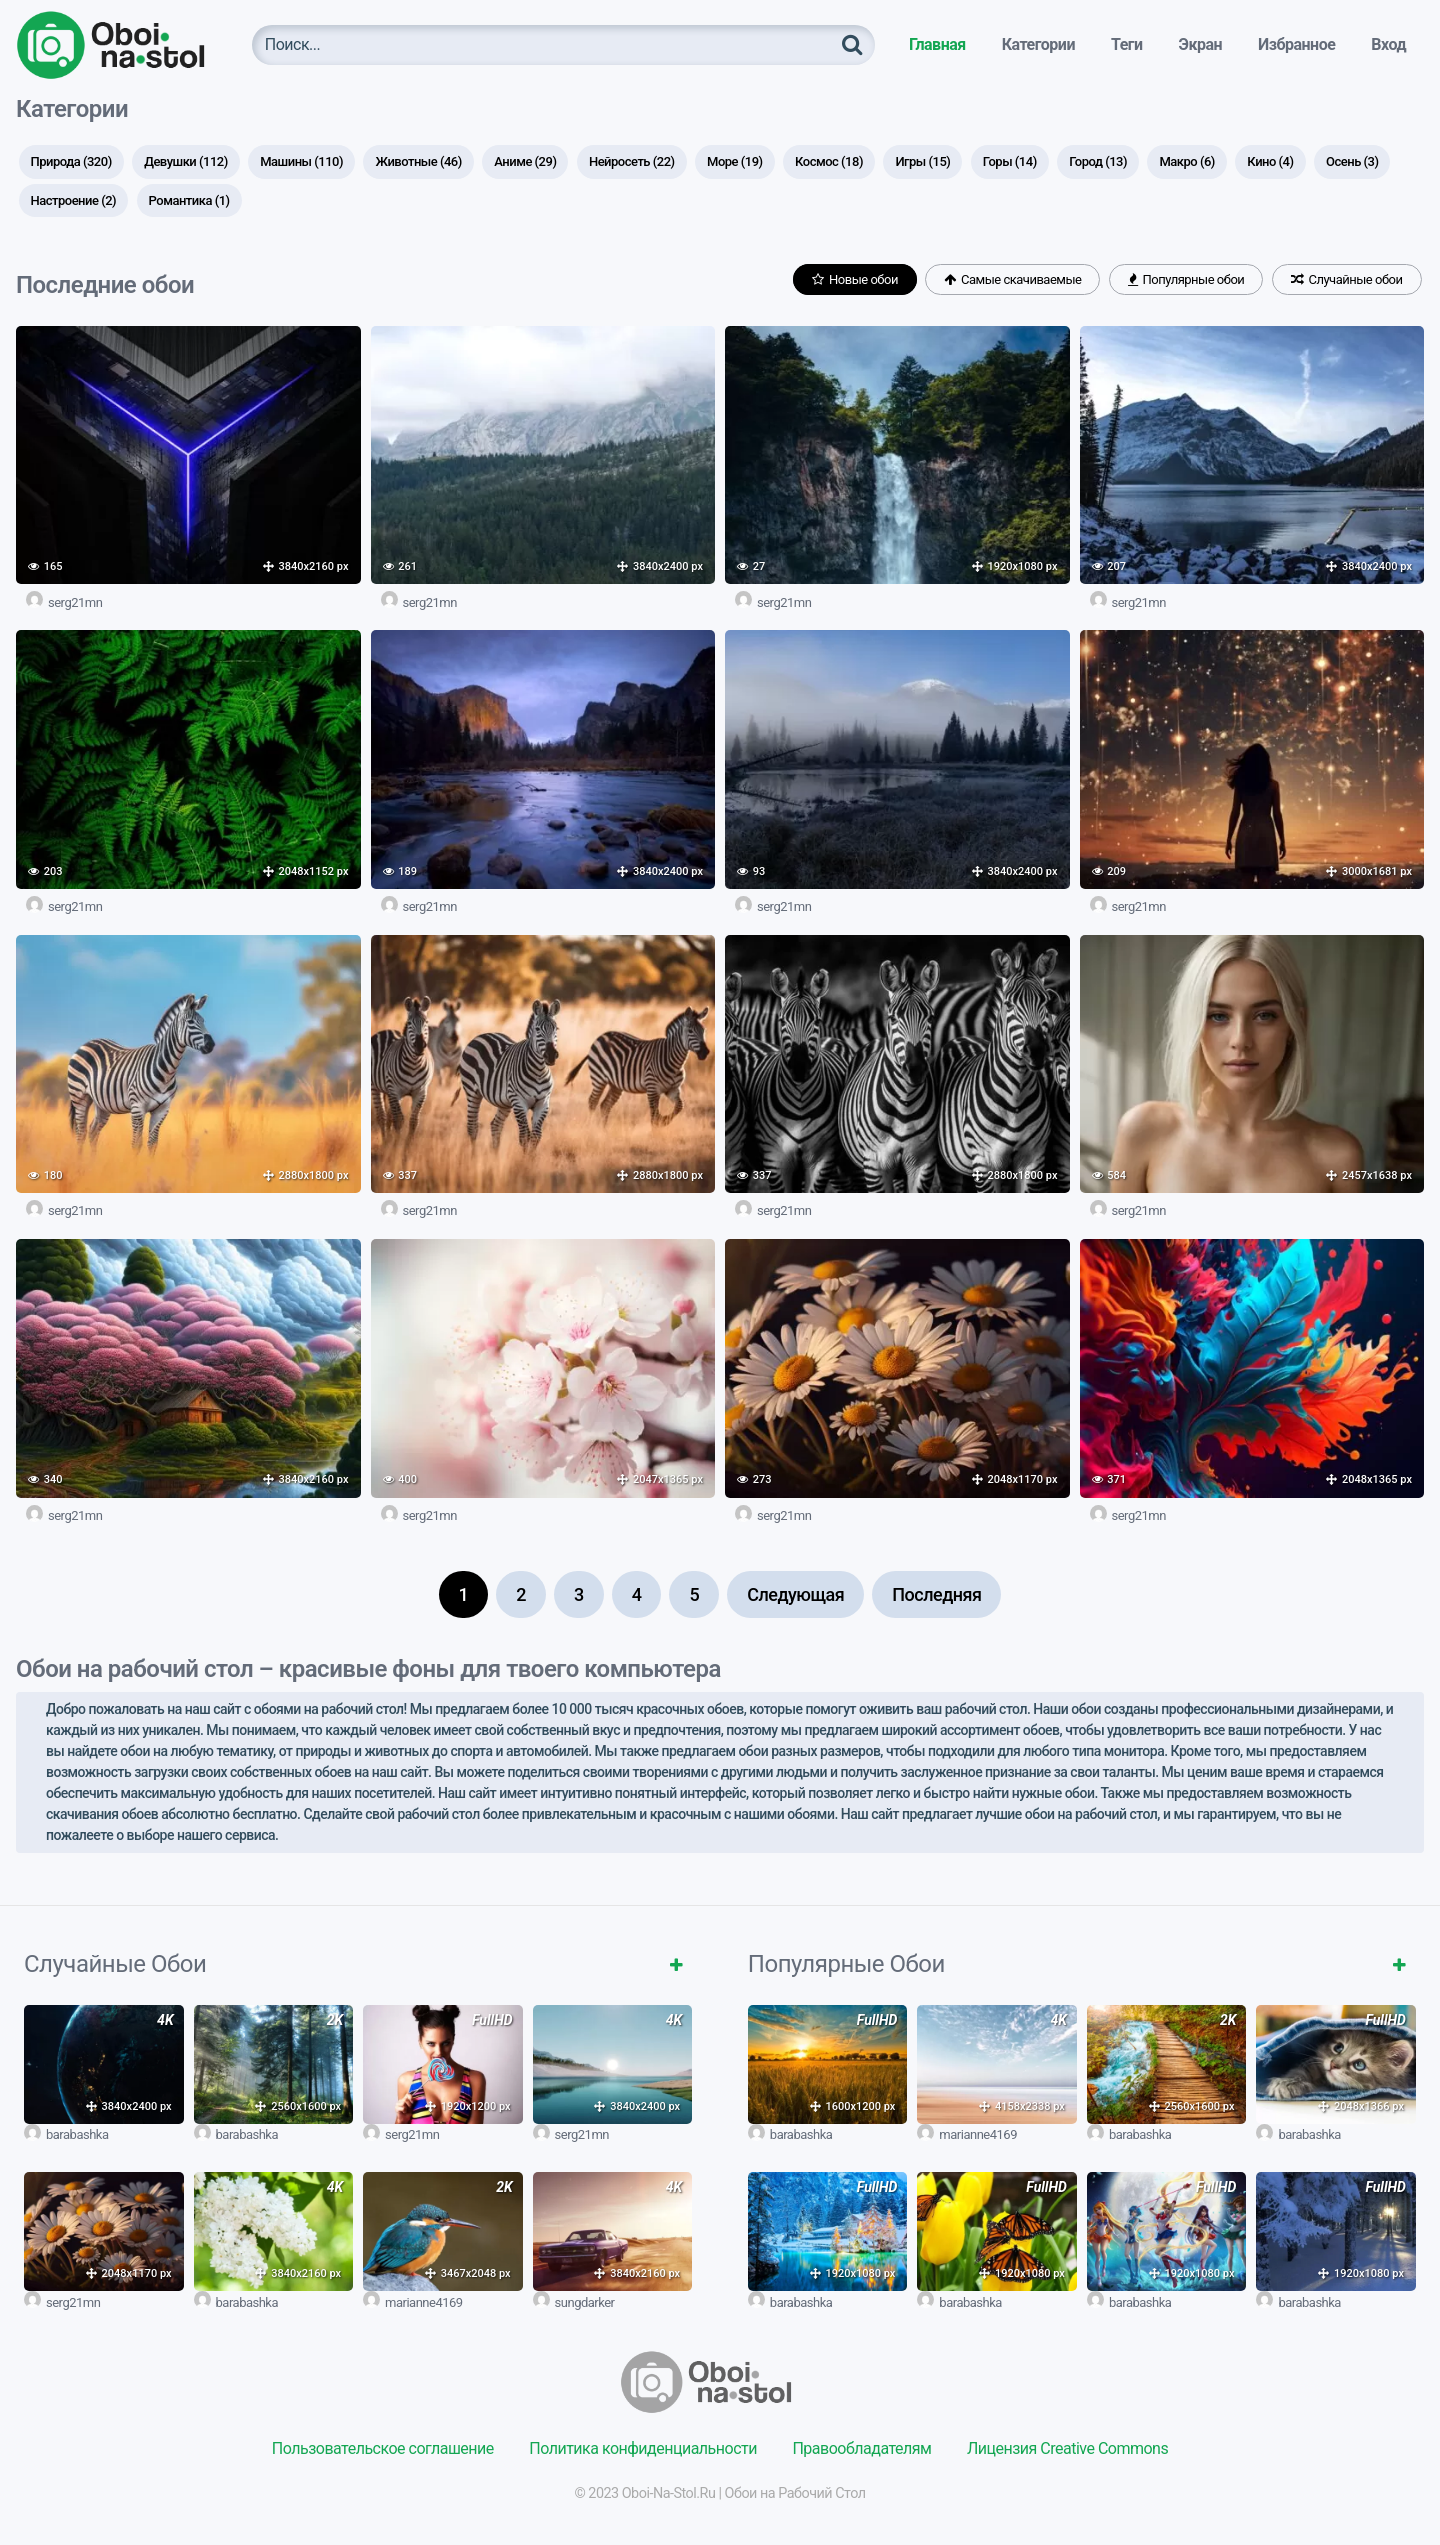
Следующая (795, 1594)
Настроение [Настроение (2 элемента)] (74, 200)
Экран (1201, 44)
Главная (937, 44)
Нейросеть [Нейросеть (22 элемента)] (632, 161)
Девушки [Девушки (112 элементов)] (186, 161)
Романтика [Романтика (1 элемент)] (189, 200)
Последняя (936, 1594)
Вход (1388, 44)
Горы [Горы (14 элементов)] (1010, 161)
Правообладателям (861, 2448)
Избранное (1296, 44)
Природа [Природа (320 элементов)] (71, 161)
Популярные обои (1186, 279)
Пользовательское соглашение (383, 2448)
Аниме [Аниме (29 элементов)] (525, 161)
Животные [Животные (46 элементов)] (418, 161)
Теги (1127, 44)
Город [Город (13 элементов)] (1098, 161)
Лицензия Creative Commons (1067, 2448)
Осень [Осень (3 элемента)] (1352, 161)
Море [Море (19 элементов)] (735, 161)
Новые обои (855, 279)
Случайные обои (1347, 279)
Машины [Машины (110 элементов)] (301, 161)
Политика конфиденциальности (643, 2448)
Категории (1038, 44)
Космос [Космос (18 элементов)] (829, 161)
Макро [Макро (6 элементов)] (1186, 161)
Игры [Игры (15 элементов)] (922, 161)
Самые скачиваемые (1012, 279)
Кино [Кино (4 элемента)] (1270, 161)
